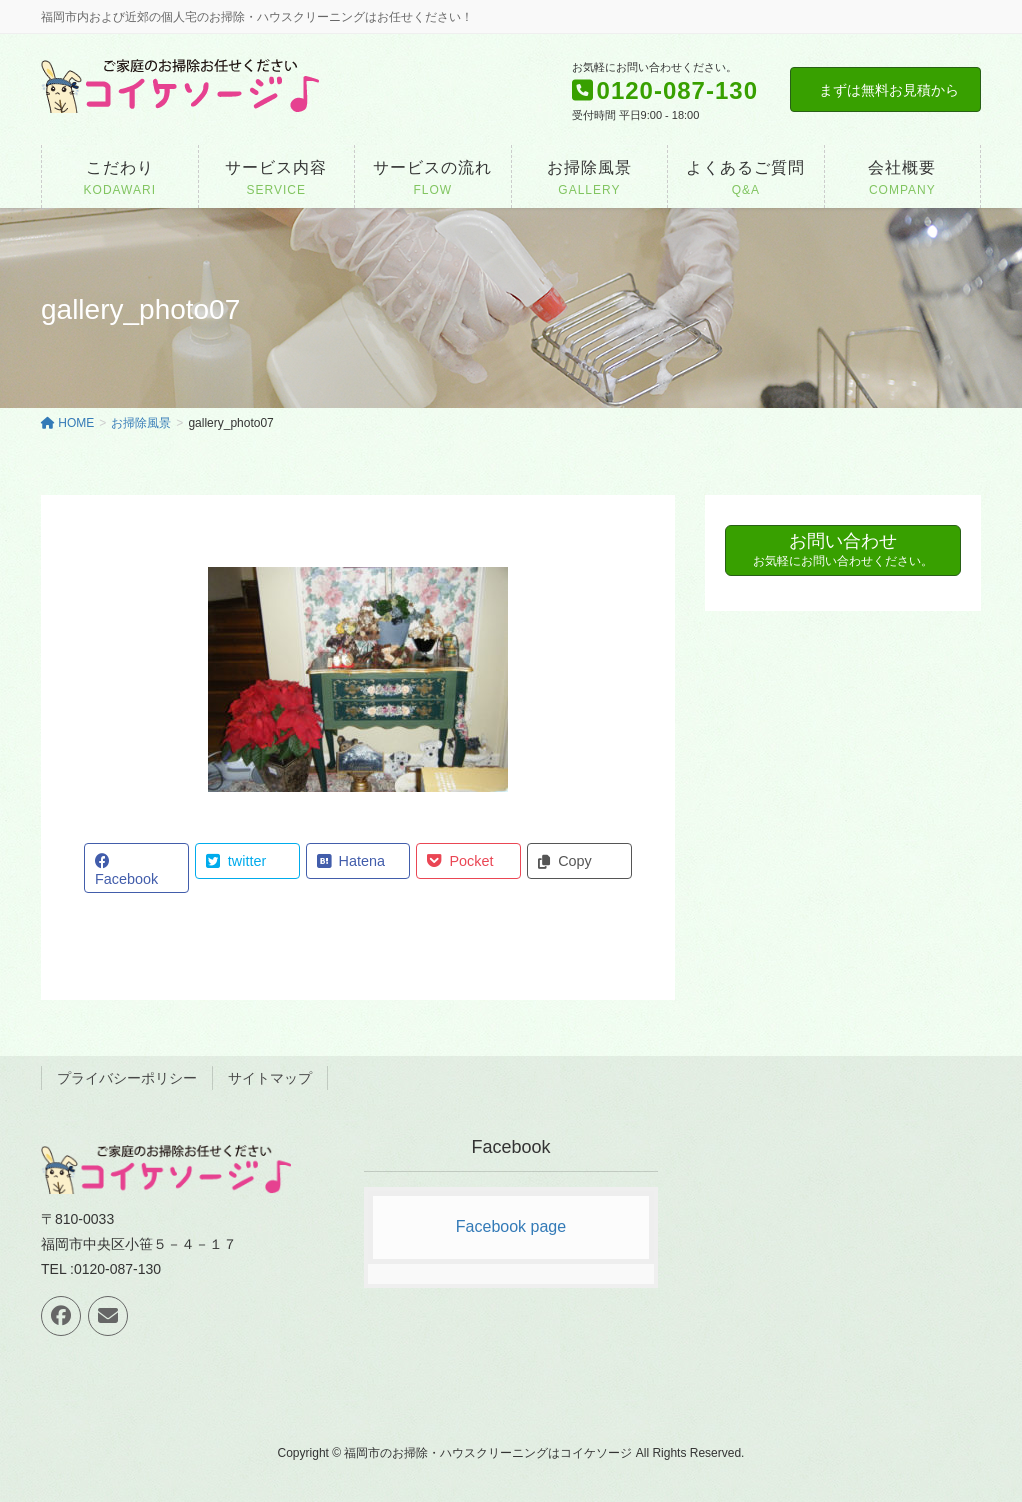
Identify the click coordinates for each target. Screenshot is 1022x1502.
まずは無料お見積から (889, 90)
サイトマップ (270, 1078)
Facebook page (511, 1226)
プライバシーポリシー (127, 1078)
